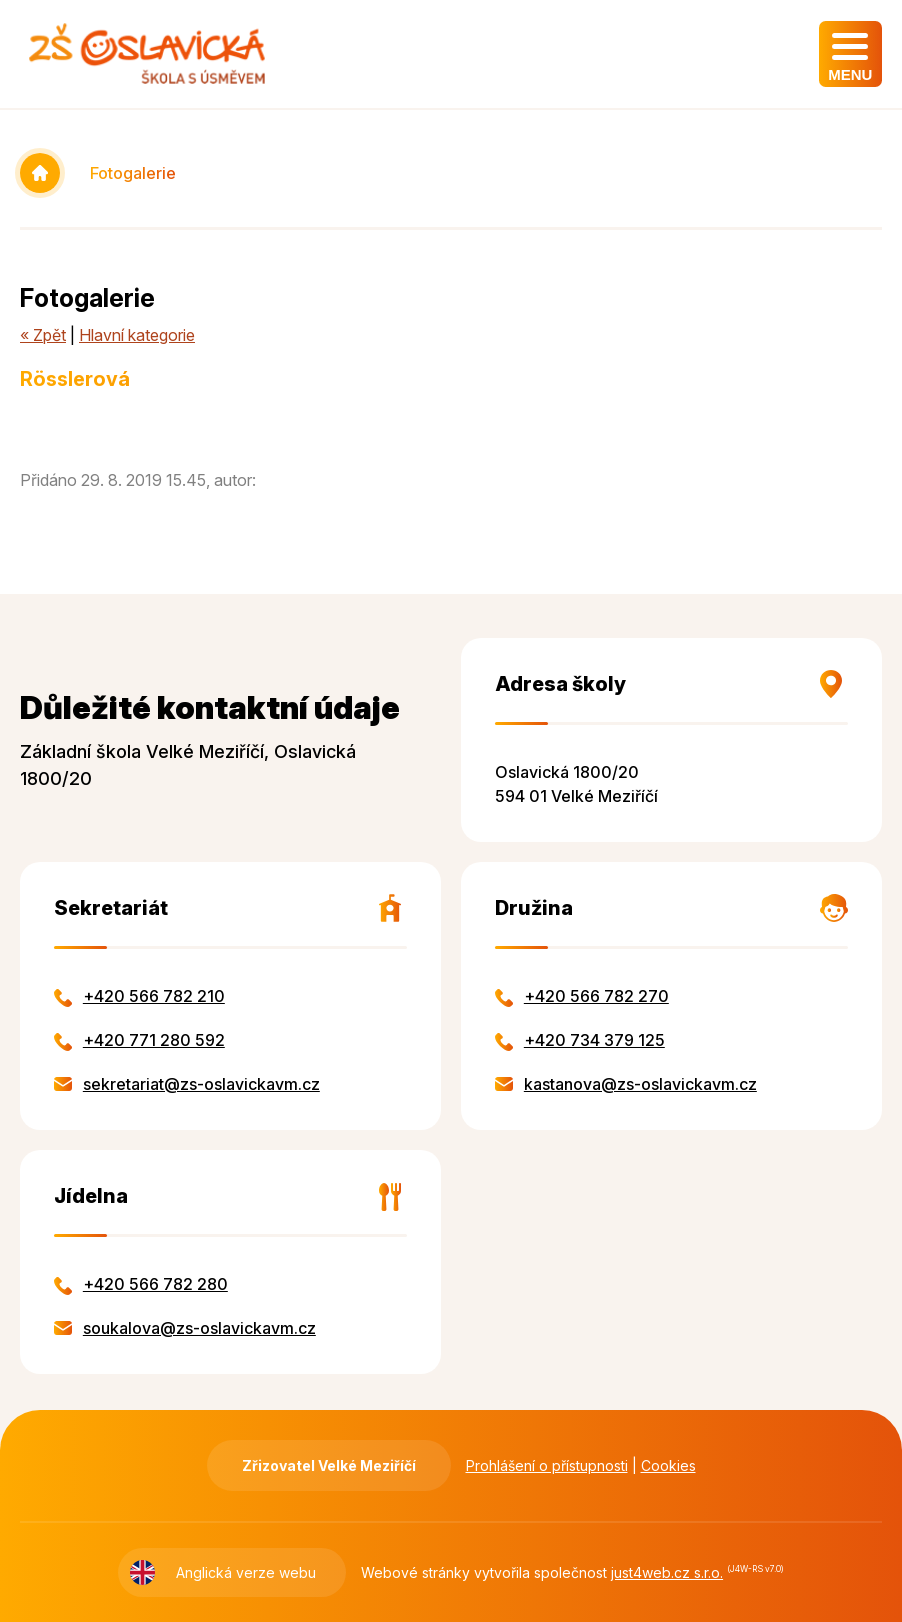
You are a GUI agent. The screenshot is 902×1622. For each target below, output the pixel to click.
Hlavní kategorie (137, 335)
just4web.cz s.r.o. (667, 1572)
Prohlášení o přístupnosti (547, 1465)
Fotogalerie (133, 173)
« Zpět (43, 335)
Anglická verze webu (246, 1572)
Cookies (668, 1465)
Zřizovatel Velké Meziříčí (329, 1465)
